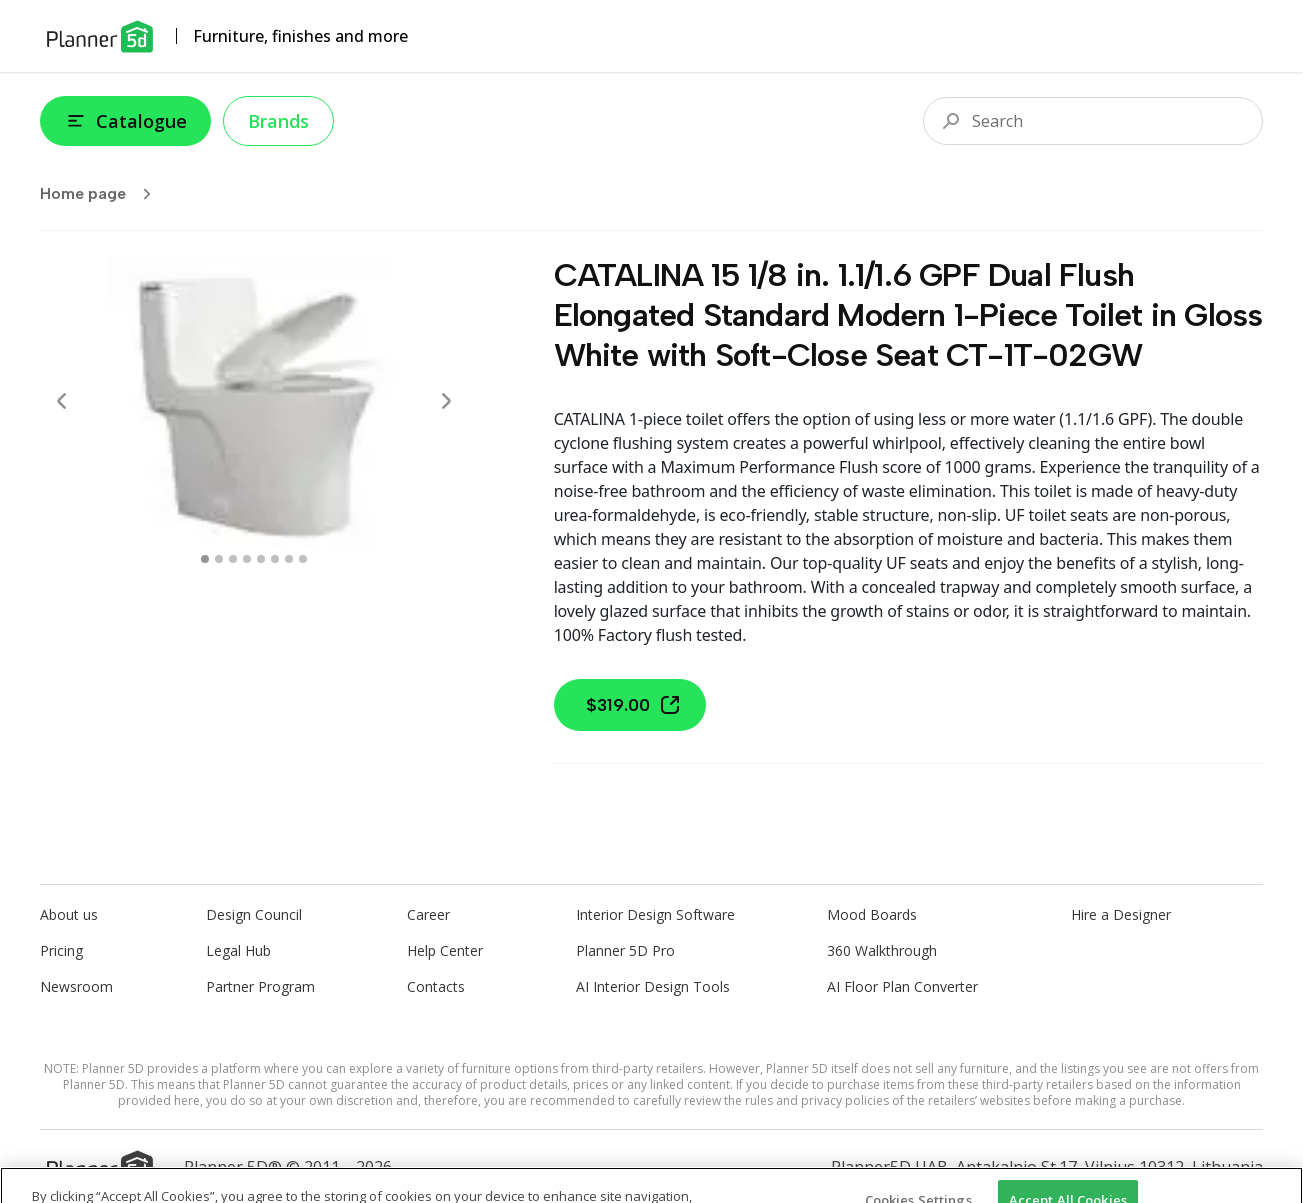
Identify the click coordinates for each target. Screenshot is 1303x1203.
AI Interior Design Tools (653, 986)
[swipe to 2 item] (233, 559)
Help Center (445, 950)
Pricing (61, 950)
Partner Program (260, 986)
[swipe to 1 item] (219, 559)
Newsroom (76, 986)
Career (428, 914)
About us (69, 914)
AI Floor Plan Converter (902, 986)
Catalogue (125, 121)
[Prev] (62, 401)
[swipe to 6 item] (289, 559)
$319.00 (634, 705)
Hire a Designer (1121, 914)
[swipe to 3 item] (247, 559)
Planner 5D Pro (625, 950)
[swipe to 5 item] (275, 559)
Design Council (254, 914)
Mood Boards (872, 914)
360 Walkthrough (882, 950)
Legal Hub (238, 950)
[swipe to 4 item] (261, 559)
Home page (102, 194)
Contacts (436, 986)
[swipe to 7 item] (303, 559)
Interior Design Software (655, 914)
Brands (278, 121)
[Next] (446, 401)
